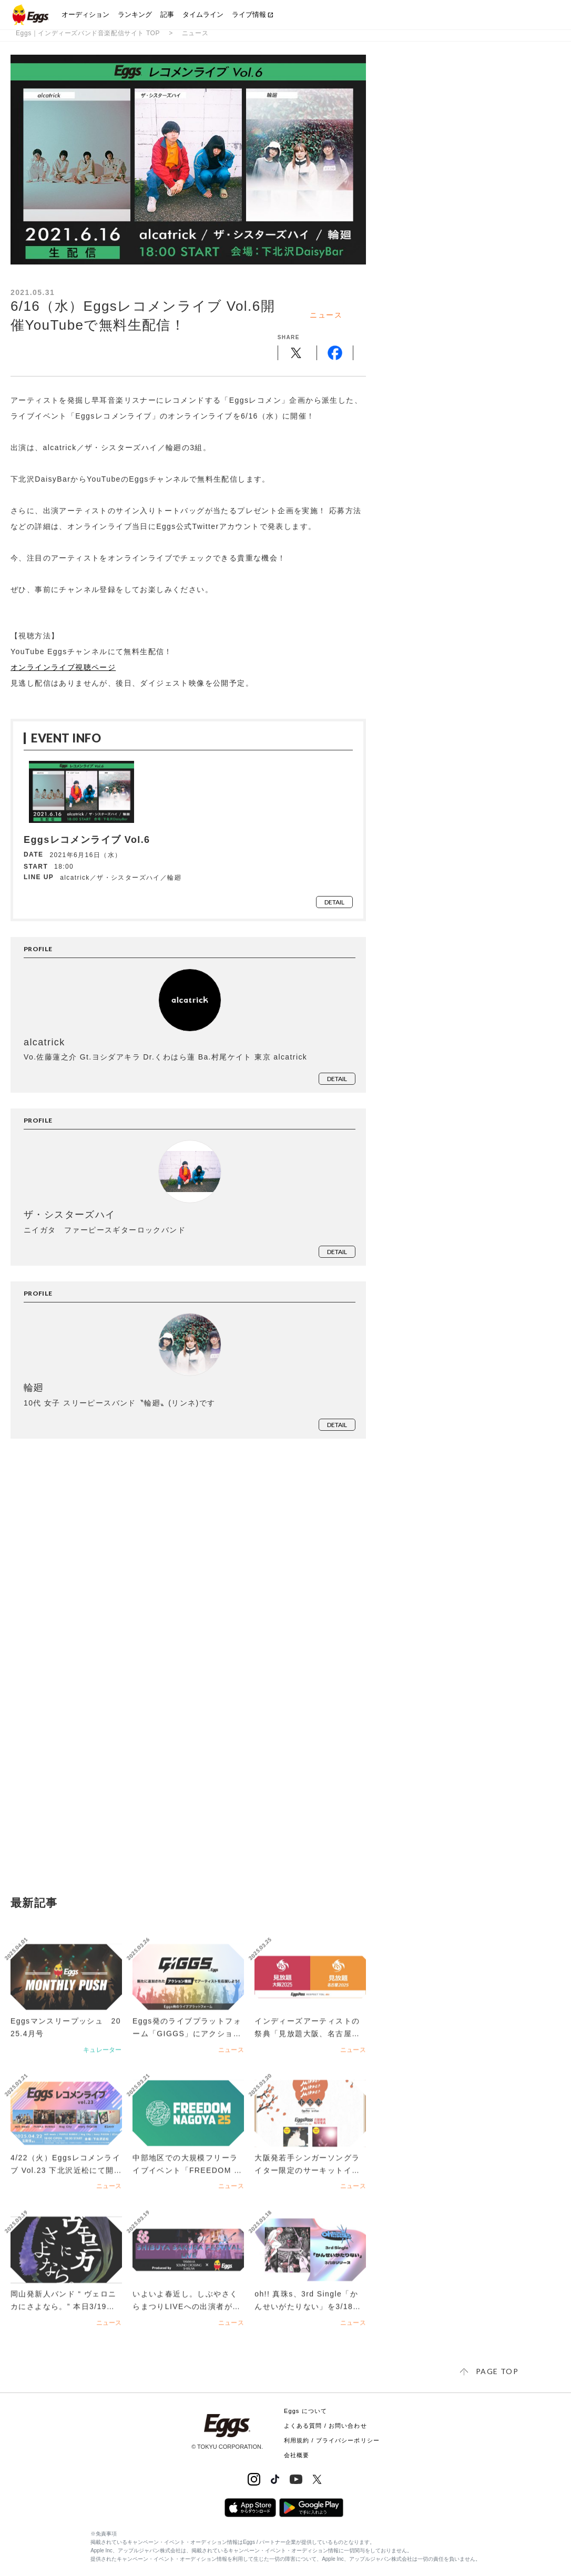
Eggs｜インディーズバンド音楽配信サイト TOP (88, 33)
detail (334, 902)
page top (497, 2371)
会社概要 (296, 2455)
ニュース (195, 33)
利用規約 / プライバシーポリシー (332, 2440)
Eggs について (305, 2411)
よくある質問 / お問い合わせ (325, 2425)
